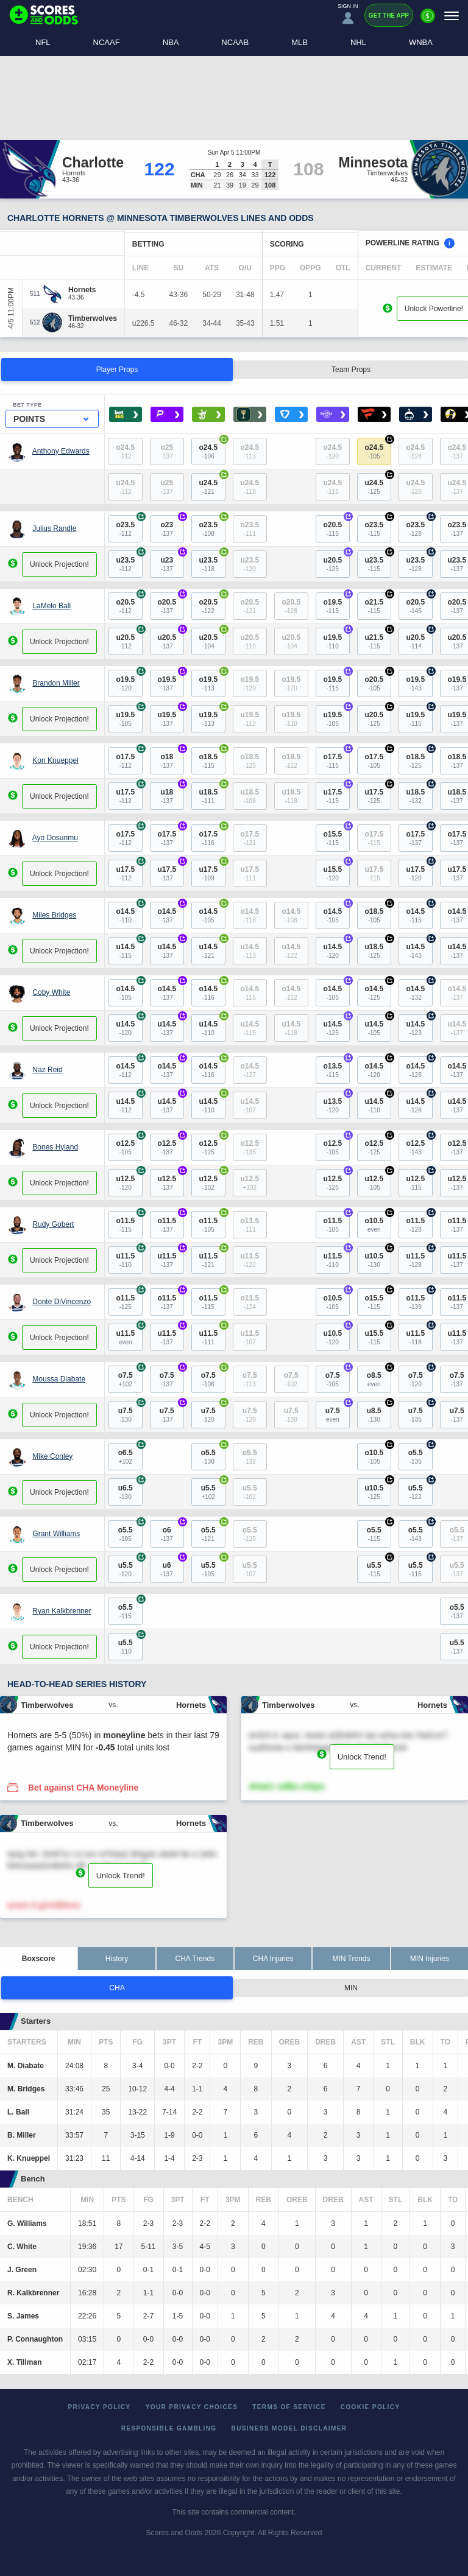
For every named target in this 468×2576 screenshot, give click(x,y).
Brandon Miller (55, 683)
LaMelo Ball (51, 606)
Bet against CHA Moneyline (83, 1787)
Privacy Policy (99, 2407)
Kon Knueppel (55, 760)
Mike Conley (52, 1456)
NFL (43, 42)
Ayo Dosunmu (55, 838)
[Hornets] (82, 289)
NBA (171, 42)
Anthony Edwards (61, 451)
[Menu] (451, 15)
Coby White (51, 992)
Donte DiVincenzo (61, 1301)
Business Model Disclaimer (289, 2428)
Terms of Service (289, 2407)
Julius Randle (54, 528)
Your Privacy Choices (192, 2407)
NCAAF (106, 42)
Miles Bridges (54, 915)
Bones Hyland (55, 1147)
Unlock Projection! (59, 564)
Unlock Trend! (362, 1756)
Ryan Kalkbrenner (61, 1611)
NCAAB (235, 42)
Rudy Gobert (53, 1224)
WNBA (421, 42)
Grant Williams (56, 1533)
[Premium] (428, 21)
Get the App (389, 15)
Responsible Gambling (169, 2428)
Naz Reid (47, 1069)
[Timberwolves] (92, 318)
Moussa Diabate (58, 1379)
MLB (299, 42)
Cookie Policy (370, 2407)
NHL (358, 42)
